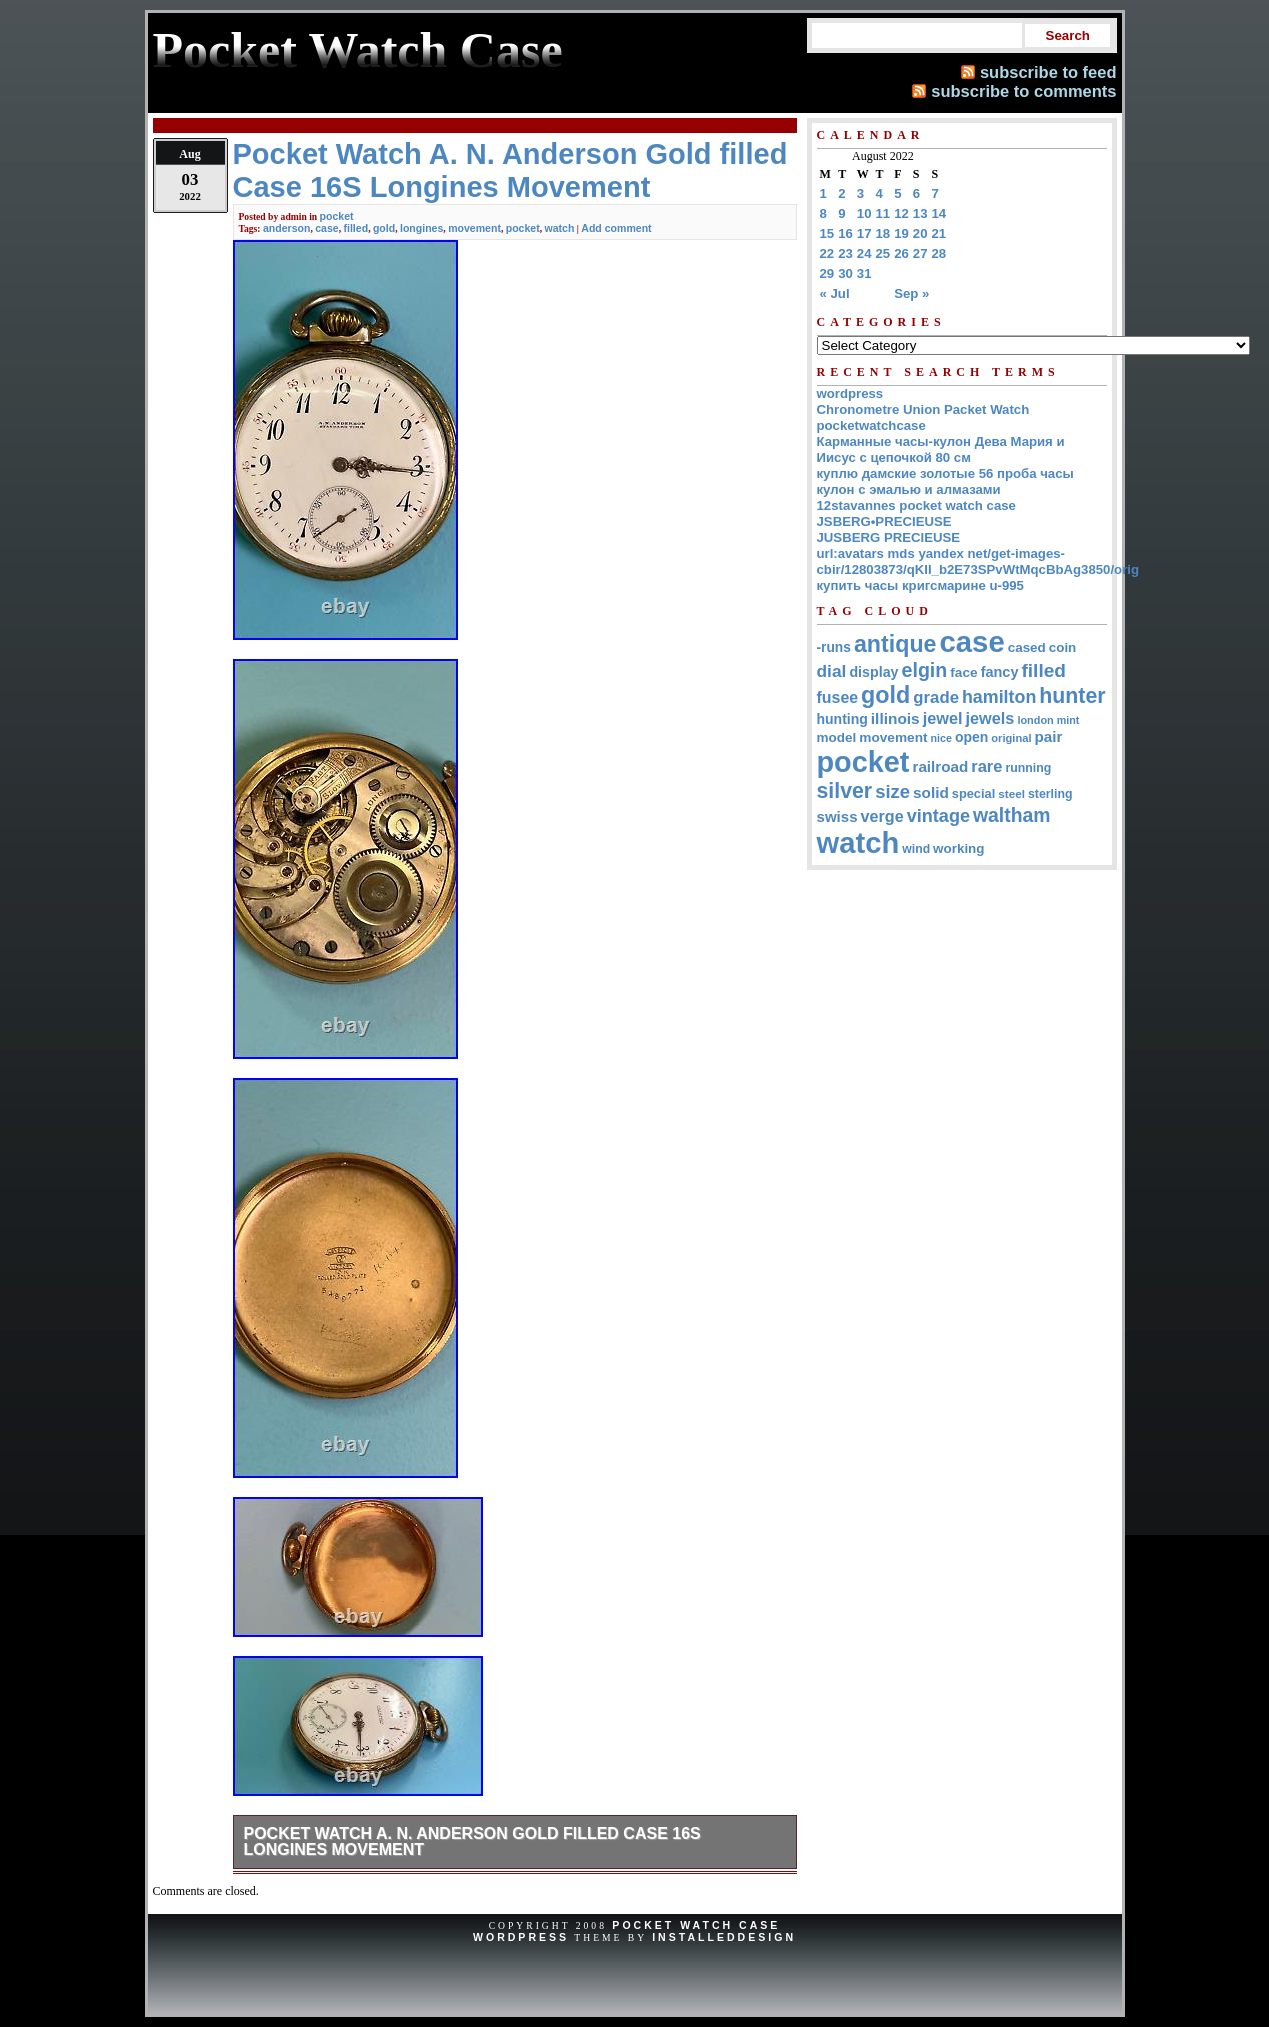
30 (845, 273)
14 (939, 213)
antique (895, 644)
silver (845, 791)
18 (883, 233)
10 (864, 213)
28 (939, 253)
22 (827, 253)
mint (1068, 720)
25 (883, 253)
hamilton (999, 697)
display (873, 672)
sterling (1050, 794)
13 (920, 213)
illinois (895, 718)
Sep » (911, 293)
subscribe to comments (1023, 91)
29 (827, 273)
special (973, 793)
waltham (1012, 815)
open (971, 737)
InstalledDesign (724, 1937)
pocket (337, 216)
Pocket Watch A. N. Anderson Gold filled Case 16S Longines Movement (472, 1841)
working (958, 848)
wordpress (850, 393)
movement (474, 228)
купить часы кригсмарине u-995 (920, 585)
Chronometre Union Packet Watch (923, 409)
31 (864, 273)
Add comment (616, 228)
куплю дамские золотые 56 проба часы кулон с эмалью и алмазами (945, 481)
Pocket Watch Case (696, 1925)
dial (832, 671)
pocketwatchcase (871, 425)
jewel (943, 718)
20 (920, 233)
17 (864, 233)
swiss (837, 816)
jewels (990, 718)
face (963, 672)
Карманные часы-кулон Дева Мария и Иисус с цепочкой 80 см (941, 449)
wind (916, 849)
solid (931, 792)
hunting (842, 719)
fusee (838, 697)
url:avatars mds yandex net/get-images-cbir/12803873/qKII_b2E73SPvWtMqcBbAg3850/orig (978, 561)
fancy (1000, 672)
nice (941, 738)
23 (845, 253)
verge (882, 816)
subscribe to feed (1048, 72)
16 (845, 233)
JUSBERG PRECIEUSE (889, 537)
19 (901, 233)
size (892, 791)
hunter (1072, 696)
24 (864, 253)
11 (883, 213)
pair (1049, 736)
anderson (286, 228)
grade (936, 697)
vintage (938, 816)
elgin (925, 670)
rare (986, 766)
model (837, 737)
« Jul (835, 293)
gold (384, 228)
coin (1063, 647)
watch (560, 228)
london (1035, 720)
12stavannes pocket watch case (916, 505)
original (1011, 738)
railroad (940, 766)
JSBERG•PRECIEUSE (884, 521)
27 (920, 253)
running (1028, 768)
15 (827, 233)
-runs (834, 647)
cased (1027, 647)
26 (901, 253)
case (326, 228)
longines (421, 228)
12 (901, 213)
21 (939, 233)
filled (356, 228)
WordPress (521, 1937)
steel (1011, 793)
